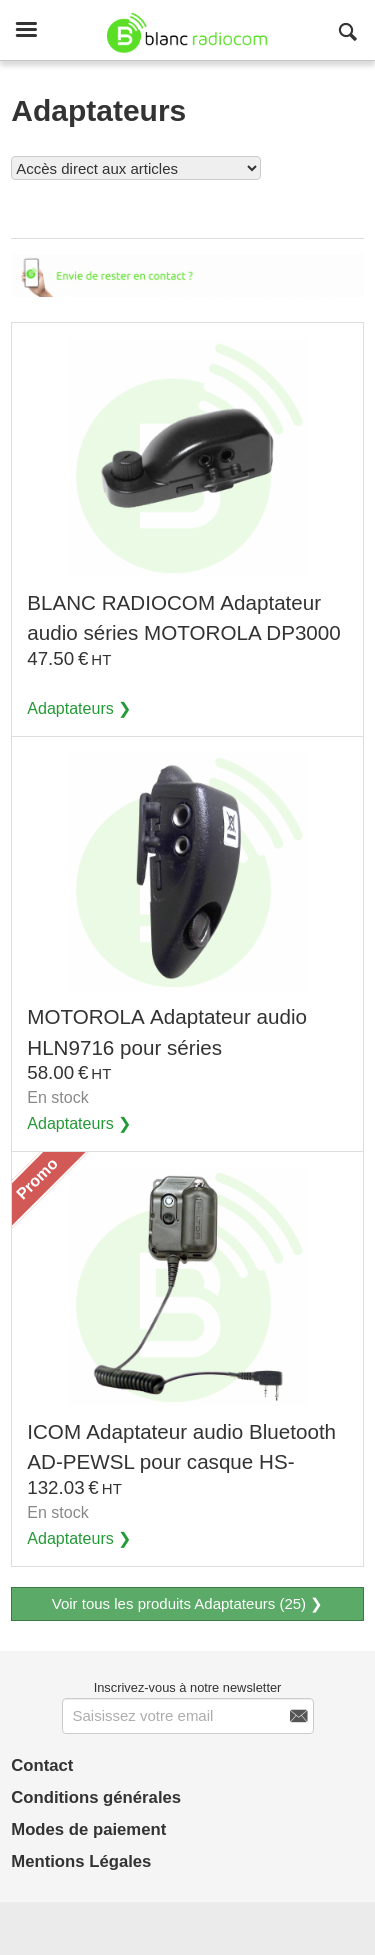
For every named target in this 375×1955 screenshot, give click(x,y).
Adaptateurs (70, 708)
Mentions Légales (81, 1861)
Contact (42, 1765)
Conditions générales (96, 1797)
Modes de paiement (88, 1829)
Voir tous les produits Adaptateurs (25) (219, 208)
